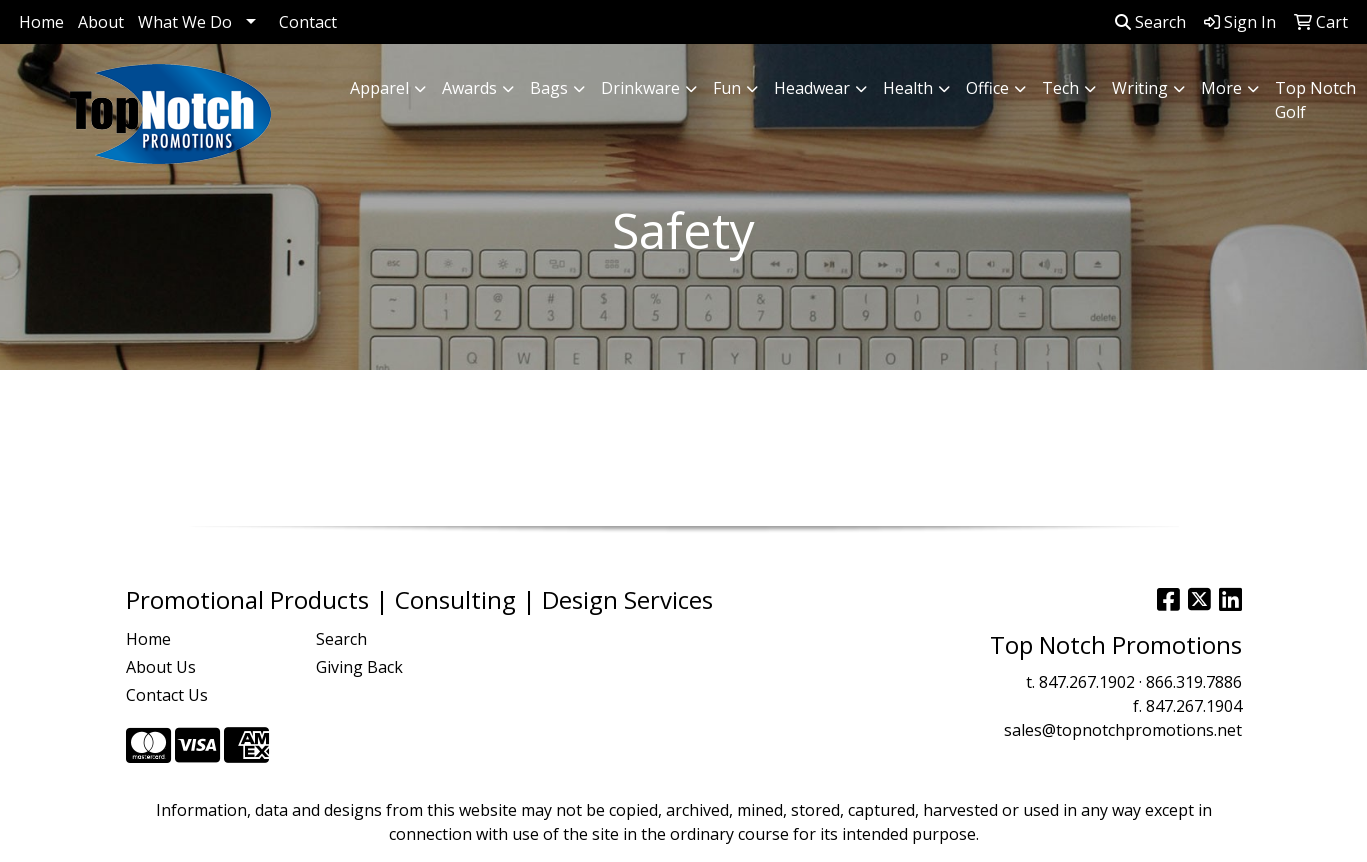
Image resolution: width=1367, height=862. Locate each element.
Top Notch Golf (1315, 100)
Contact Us (167, 695)
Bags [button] (549, 88)
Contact (308, 22)
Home (41, 22)
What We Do (185, 22)
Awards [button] (469, 88)
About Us (161, 667)
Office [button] (987, 88)
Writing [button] (1140, 88)
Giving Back (359, 667)
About (101, 22)
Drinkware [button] (640, 88)
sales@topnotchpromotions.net (1123, 730)
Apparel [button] (379, 88)
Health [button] (908, 88)
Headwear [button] (812, 88)
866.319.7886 (1194, 682)
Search (1150, 22)
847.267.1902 (1087, 682)
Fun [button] (727, 88)
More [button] (1221, 88)
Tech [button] (1060, 88)
